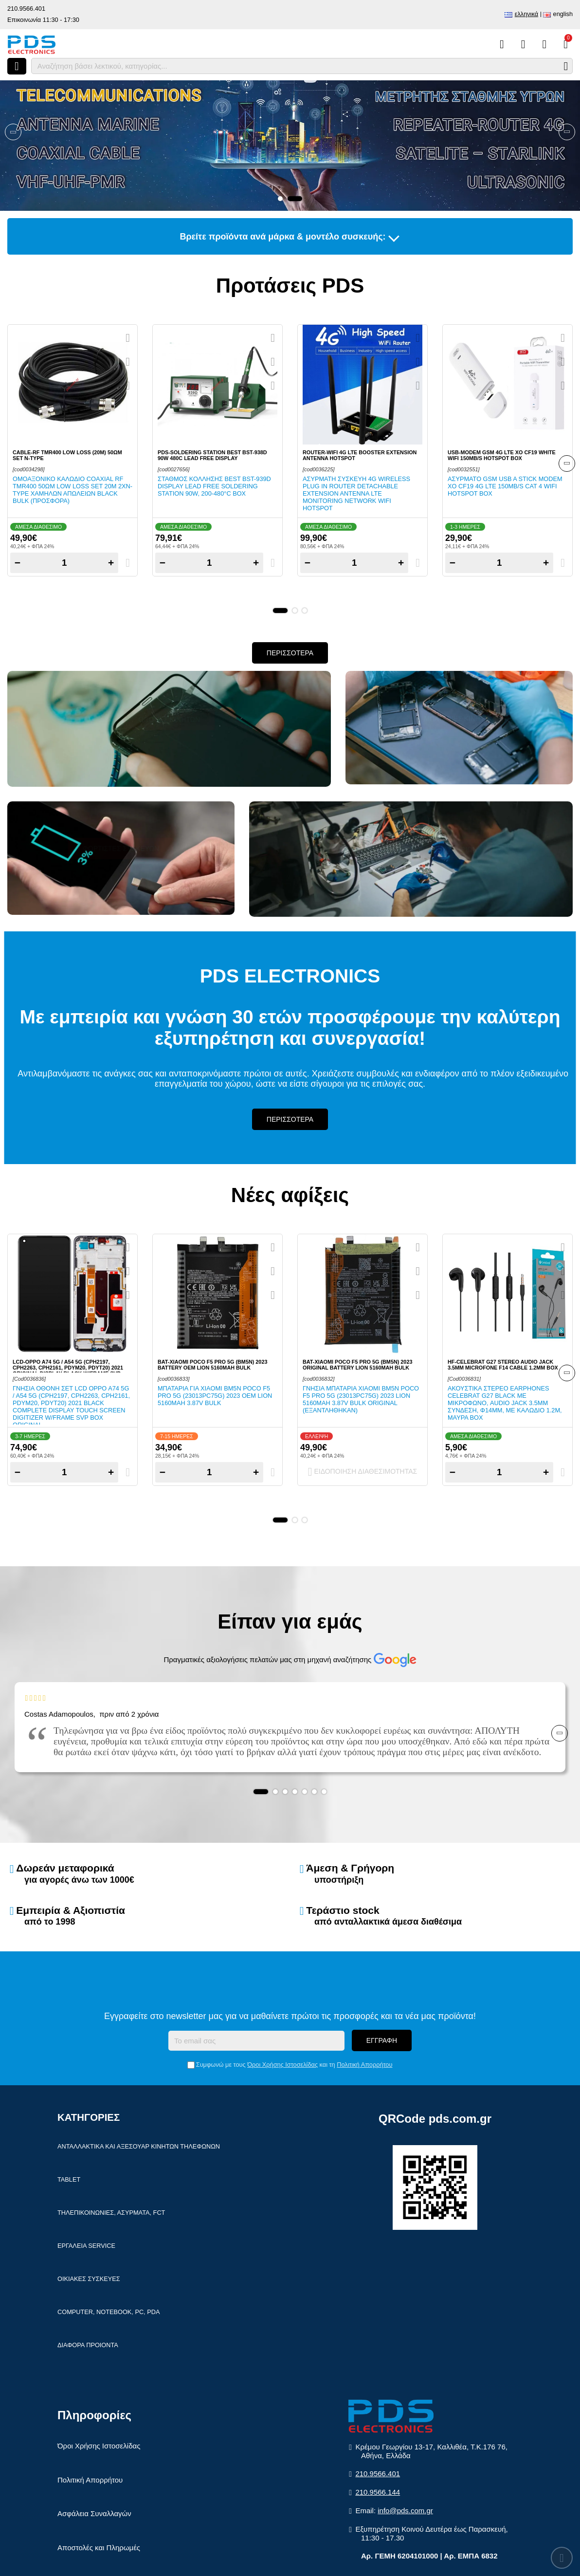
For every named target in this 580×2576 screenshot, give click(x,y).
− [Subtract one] (17, 562)
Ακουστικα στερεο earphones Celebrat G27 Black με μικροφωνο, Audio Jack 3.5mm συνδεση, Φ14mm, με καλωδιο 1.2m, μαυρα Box (505, 1403)
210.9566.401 (26, 8)
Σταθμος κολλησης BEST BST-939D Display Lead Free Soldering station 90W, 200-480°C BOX (214, 486)
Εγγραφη (381, 2040)
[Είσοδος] (544, 44)
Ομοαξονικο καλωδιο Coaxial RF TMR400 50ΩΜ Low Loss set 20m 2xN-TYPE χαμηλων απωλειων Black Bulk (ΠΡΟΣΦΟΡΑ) (72, 489)
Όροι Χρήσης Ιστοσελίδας (282, 2064)
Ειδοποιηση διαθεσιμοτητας (362, 1472)
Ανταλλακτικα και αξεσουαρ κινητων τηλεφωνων (138, 2146)
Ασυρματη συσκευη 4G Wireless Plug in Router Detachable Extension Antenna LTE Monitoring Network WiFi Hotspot (356, 493)
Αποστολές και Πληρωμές (98, 2547)
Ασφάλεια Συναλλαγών (94, 2513)
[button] (280, 198)
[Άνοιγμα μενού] (16, 66)
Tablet (68, 2179)
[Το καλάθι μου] (566, 44)
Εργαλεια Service (86, 2245)
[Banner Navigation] (13, 132)
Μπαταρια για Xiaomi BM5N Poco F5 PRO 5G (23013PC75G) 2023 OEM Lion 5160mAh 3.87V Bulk (215, 1396)
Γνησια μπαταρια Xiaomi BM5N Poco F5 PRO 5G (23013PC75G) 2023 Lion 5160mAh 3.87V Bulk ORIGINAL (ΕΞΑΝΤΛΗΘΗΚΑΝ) (361, 1399)
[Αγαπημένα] (523, 44)
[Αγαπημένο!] (128, 361)
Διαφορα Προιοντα (87, 2345)
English (563, 14)
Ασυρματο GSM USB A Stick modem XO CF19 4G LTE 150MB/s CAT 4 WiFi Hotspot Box (505, 486)
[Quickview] (128, 338)
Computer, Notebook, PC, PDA (108, 2312)
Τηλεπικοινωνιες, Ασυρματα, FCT (111, 2212)
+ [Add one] (111, 562)
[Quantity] (64, 563)
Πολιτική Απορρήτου (364, 2064)
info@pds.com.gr (405, 2510)
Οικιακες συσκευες (88, 2278)
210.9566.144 (377, 2492)
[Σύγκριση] (502, 44)
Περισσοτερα (290, 653)
